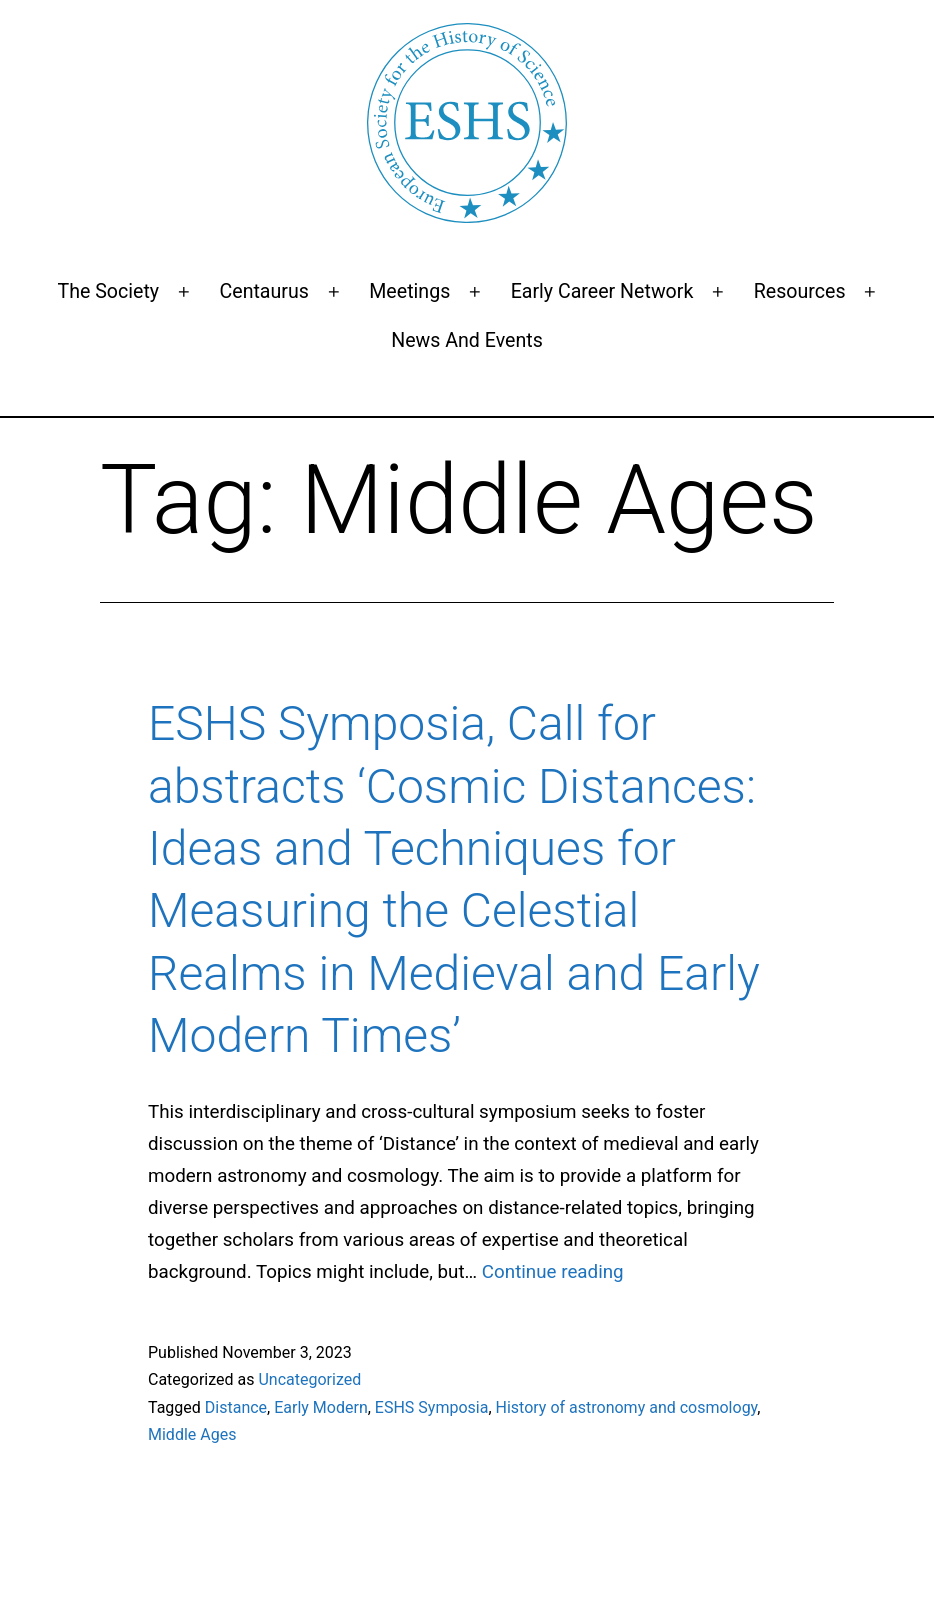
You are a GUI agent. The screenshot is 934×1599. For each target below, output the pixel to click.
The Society (108, 291)
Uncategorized (309, 1379)
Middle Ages (192, 1434)
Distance (236, 1407)
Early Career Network (602, 291)
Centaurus (263, 291)
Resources (800, 291)
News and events (467, 340)
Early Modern (321, 1407)
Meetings (409, 291)
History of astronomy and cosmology (627, 1407)
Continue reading (553, 1272)
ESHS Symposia (432, 1407)
